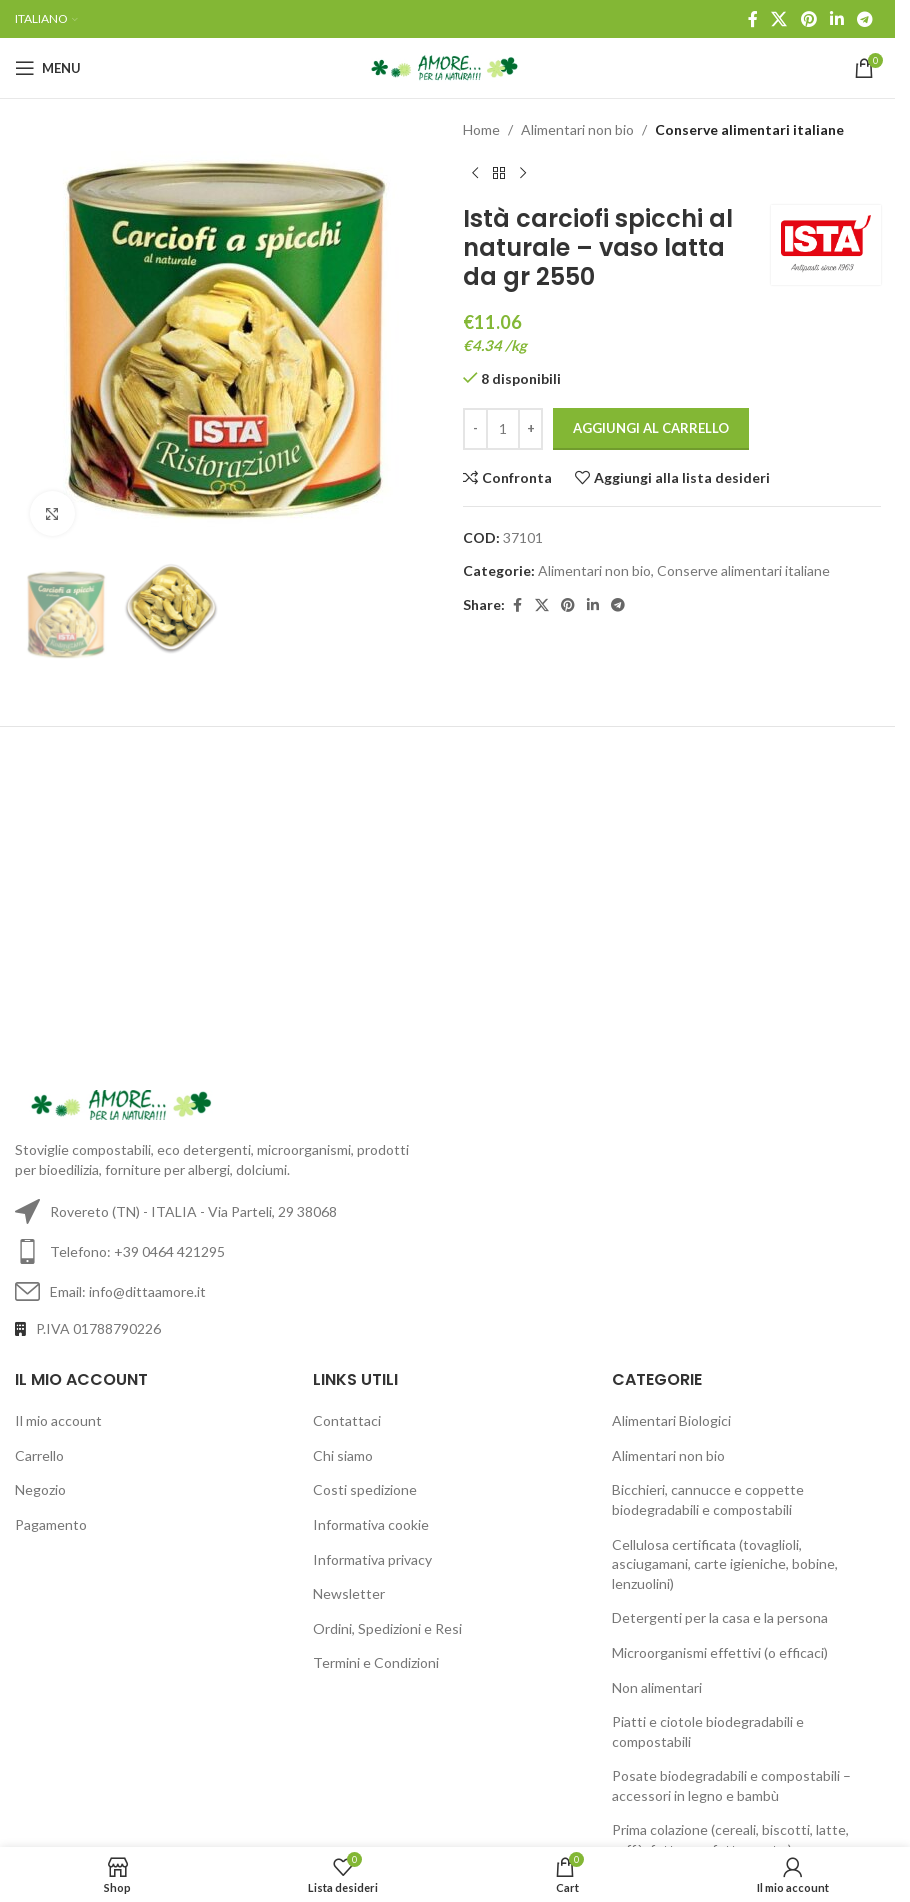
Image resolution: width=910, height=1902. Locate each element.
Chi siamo (343, 1455)
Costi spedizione (365, 1489)
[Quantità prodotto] (503, 429)
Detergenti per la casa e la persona (720, 1617)
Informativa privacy (372, 1559)
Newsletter (349, 1593)
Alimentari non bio (577, 129)
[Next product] (523, 173)
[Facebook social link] (753, 19)
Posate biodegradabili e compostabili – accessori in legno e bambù (731, 1785)
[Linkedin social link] (836, 19)
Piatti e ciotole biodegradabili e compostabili (708, 1731)
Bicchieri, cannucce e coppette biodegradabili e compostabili (708, 1499)
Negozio (40, 1489)
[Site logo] (447, 66)
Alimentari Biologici (671, 1420)
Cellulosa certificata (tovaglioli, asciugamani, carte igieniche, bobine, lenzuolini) (725, 1564)
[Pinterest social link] (808, 19)
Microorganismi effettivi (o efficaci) (720, 1652)
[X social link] (779, 19)
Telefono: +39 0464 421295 (137, 1251)
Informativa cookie (371, 1524)
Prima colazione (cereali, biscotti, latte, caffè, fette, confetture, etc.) (730, 1839)
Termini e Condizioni (376, 1662)
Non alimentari (657, 1687)
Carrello (39, 1455)
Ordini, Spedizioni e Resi (387, 1628)
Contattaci (347, 1420)
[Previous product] (475, 173)
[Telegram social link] (865, 19)
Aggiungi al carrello (651, 428)
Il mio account (58, 1420)
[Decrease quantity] (475, 429)
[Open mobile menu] (48, 68)
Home (481, 129)
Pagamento (51, 1524)
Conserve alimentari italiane (749, 129)
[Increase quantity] (530, 429)
